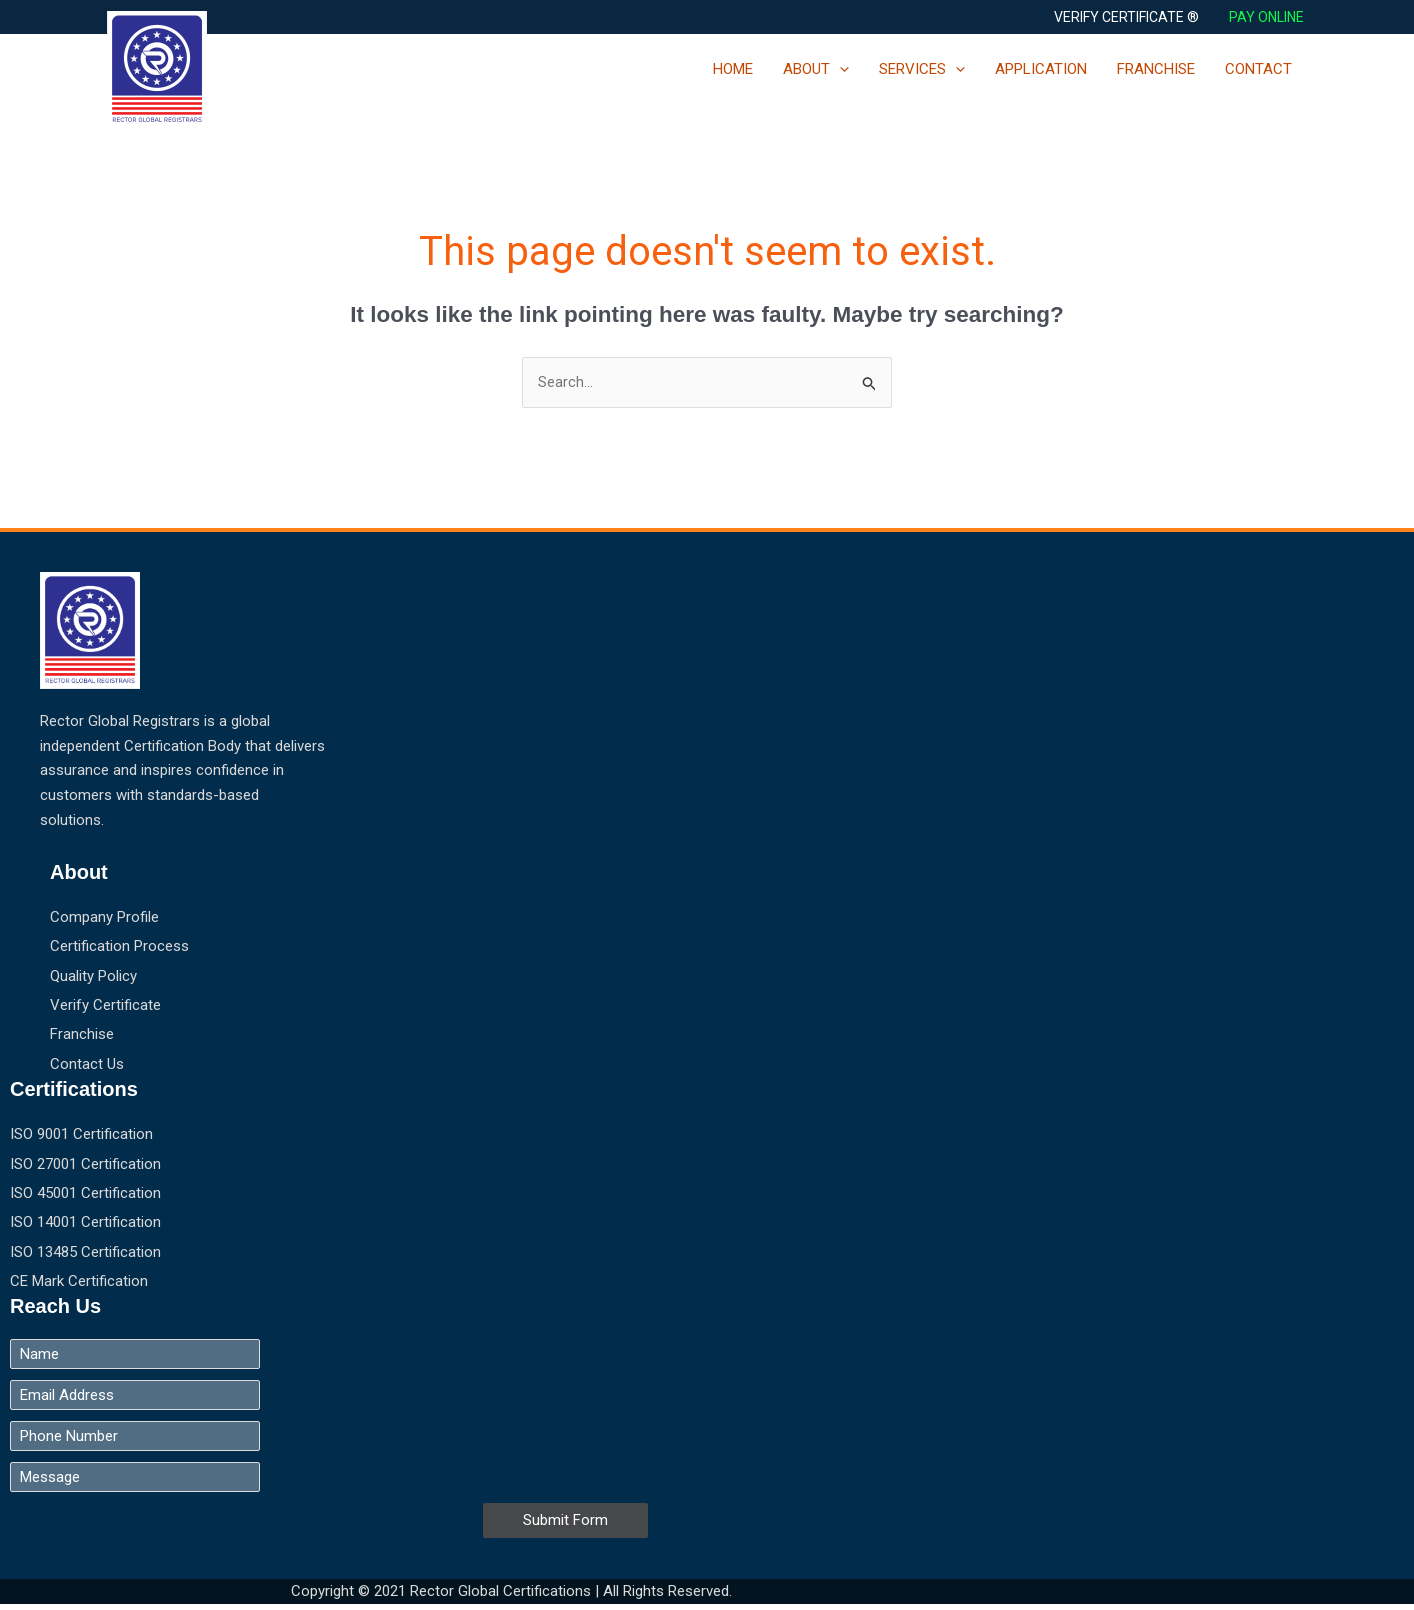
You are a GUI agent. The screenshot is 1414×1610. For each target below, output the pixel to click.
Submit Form (565, 1525)
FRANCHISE (1156, 69)
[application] (839, 69)
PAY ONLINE (1268, 17)
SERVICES (922, 69)
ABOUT (816, 69)
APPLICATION (1041, 69)
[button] (1126, 17)
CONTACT (1258, 69)
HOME (733, 69)
